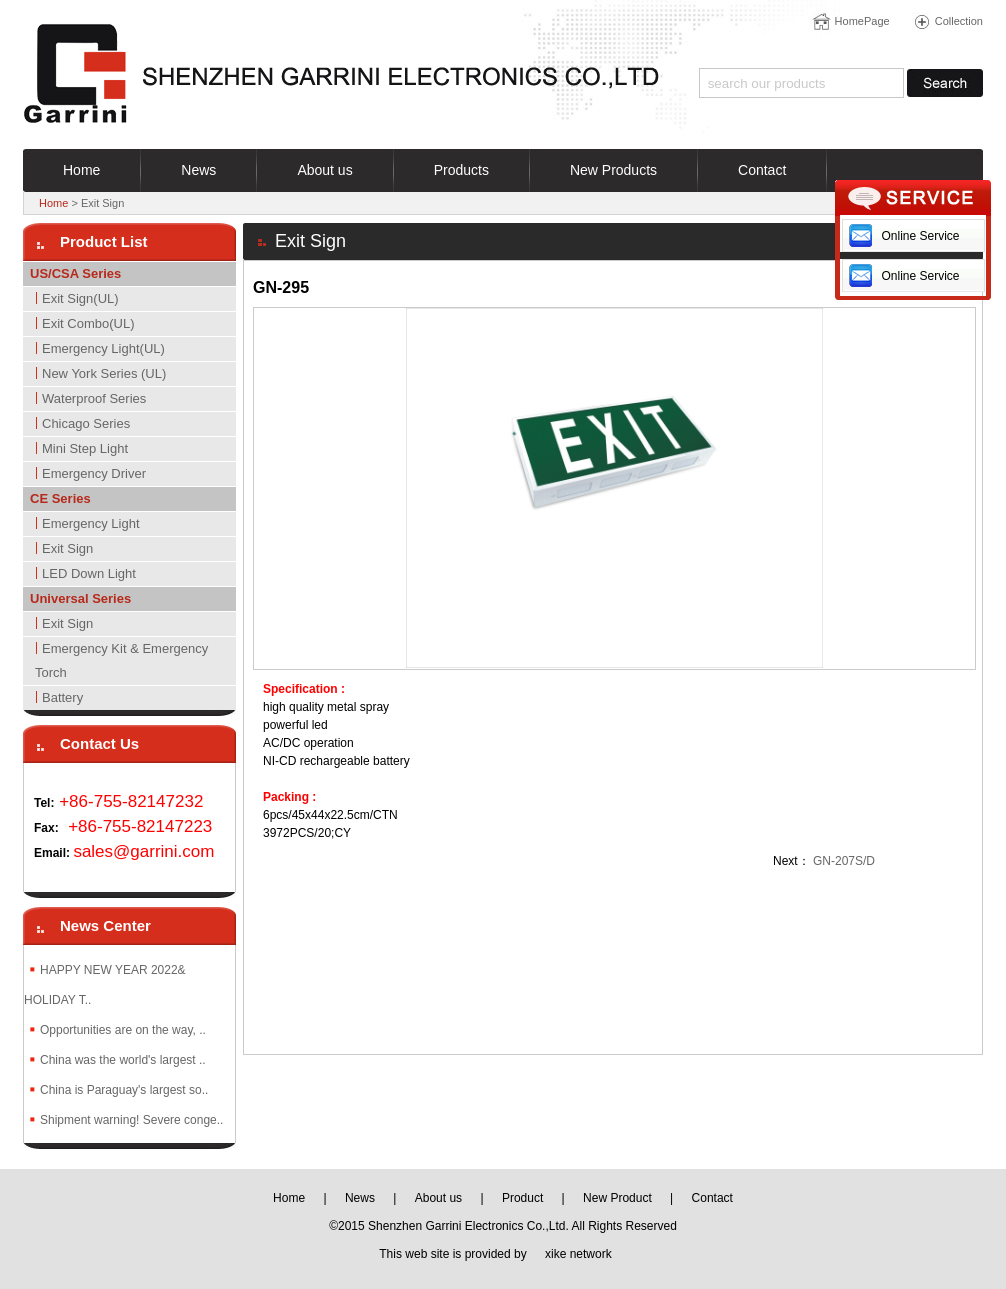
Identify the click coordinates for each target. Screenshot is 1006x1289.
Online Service (920, 236)
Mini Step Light (85, 448)
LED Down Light (89, 573)
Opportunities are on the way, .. (123, 1030)
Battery (62, 697)
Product (522, 1198)
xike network (578, 1254)
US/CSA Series (75, 273)
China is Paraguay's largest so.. (124, 1090)
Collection (959, 21)
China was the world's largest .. (123, 1060)
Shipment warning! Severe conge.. (131, 1120)
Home (53, 203)
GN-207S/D (844, 861)
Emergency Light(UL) (103, 348)
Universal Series (80, 598)
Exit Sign (67, 548)
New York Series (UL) (104, 373)
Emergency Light (91, 523)
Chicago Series (86, 423)
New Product (617, 1198)
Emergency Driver (94, 473)
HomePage (862, 21)
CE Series (60, 498)
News (360, 1198)
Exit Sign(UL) (80, 298)
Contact (712, 1198)
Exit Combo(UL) (88, 323)
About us (438, 1198)
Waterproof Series (94, 398)
